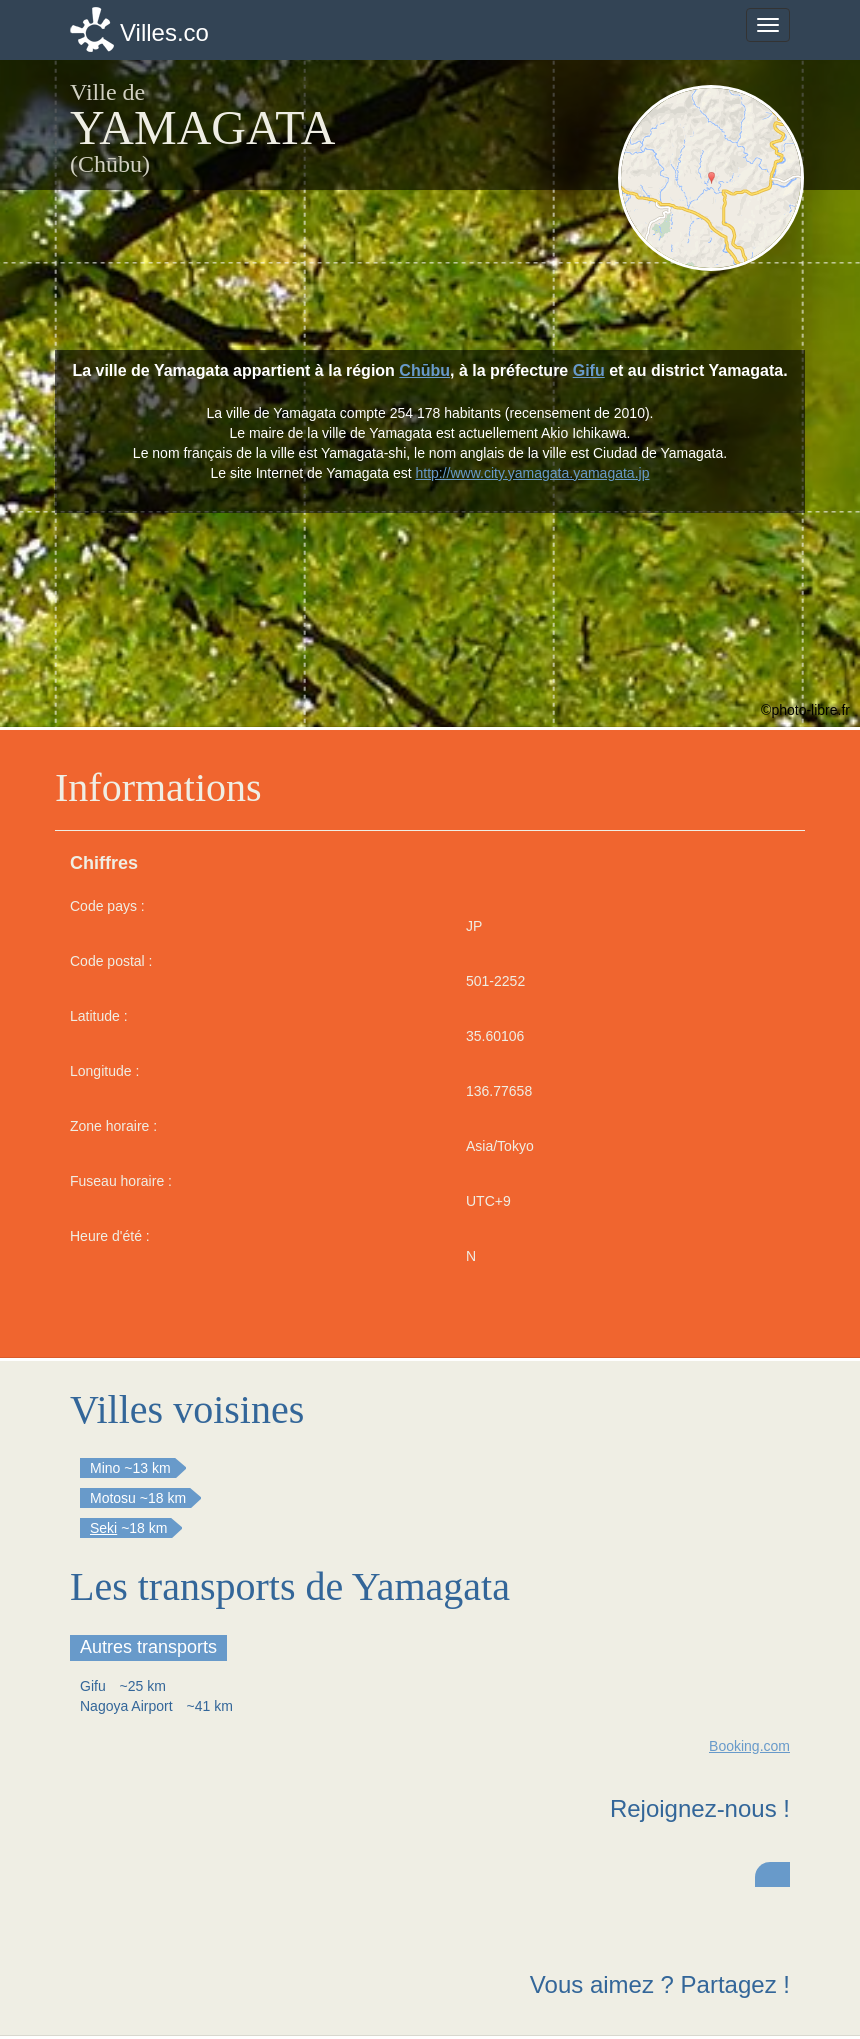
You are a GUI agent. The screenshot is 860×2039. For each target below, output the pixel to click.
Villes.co (164, 32)
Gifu (589, 370)
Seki (103, 1528)
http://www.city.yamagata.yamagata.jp (532, 473)
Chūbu (424, 370)
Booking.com (749, 1746)
